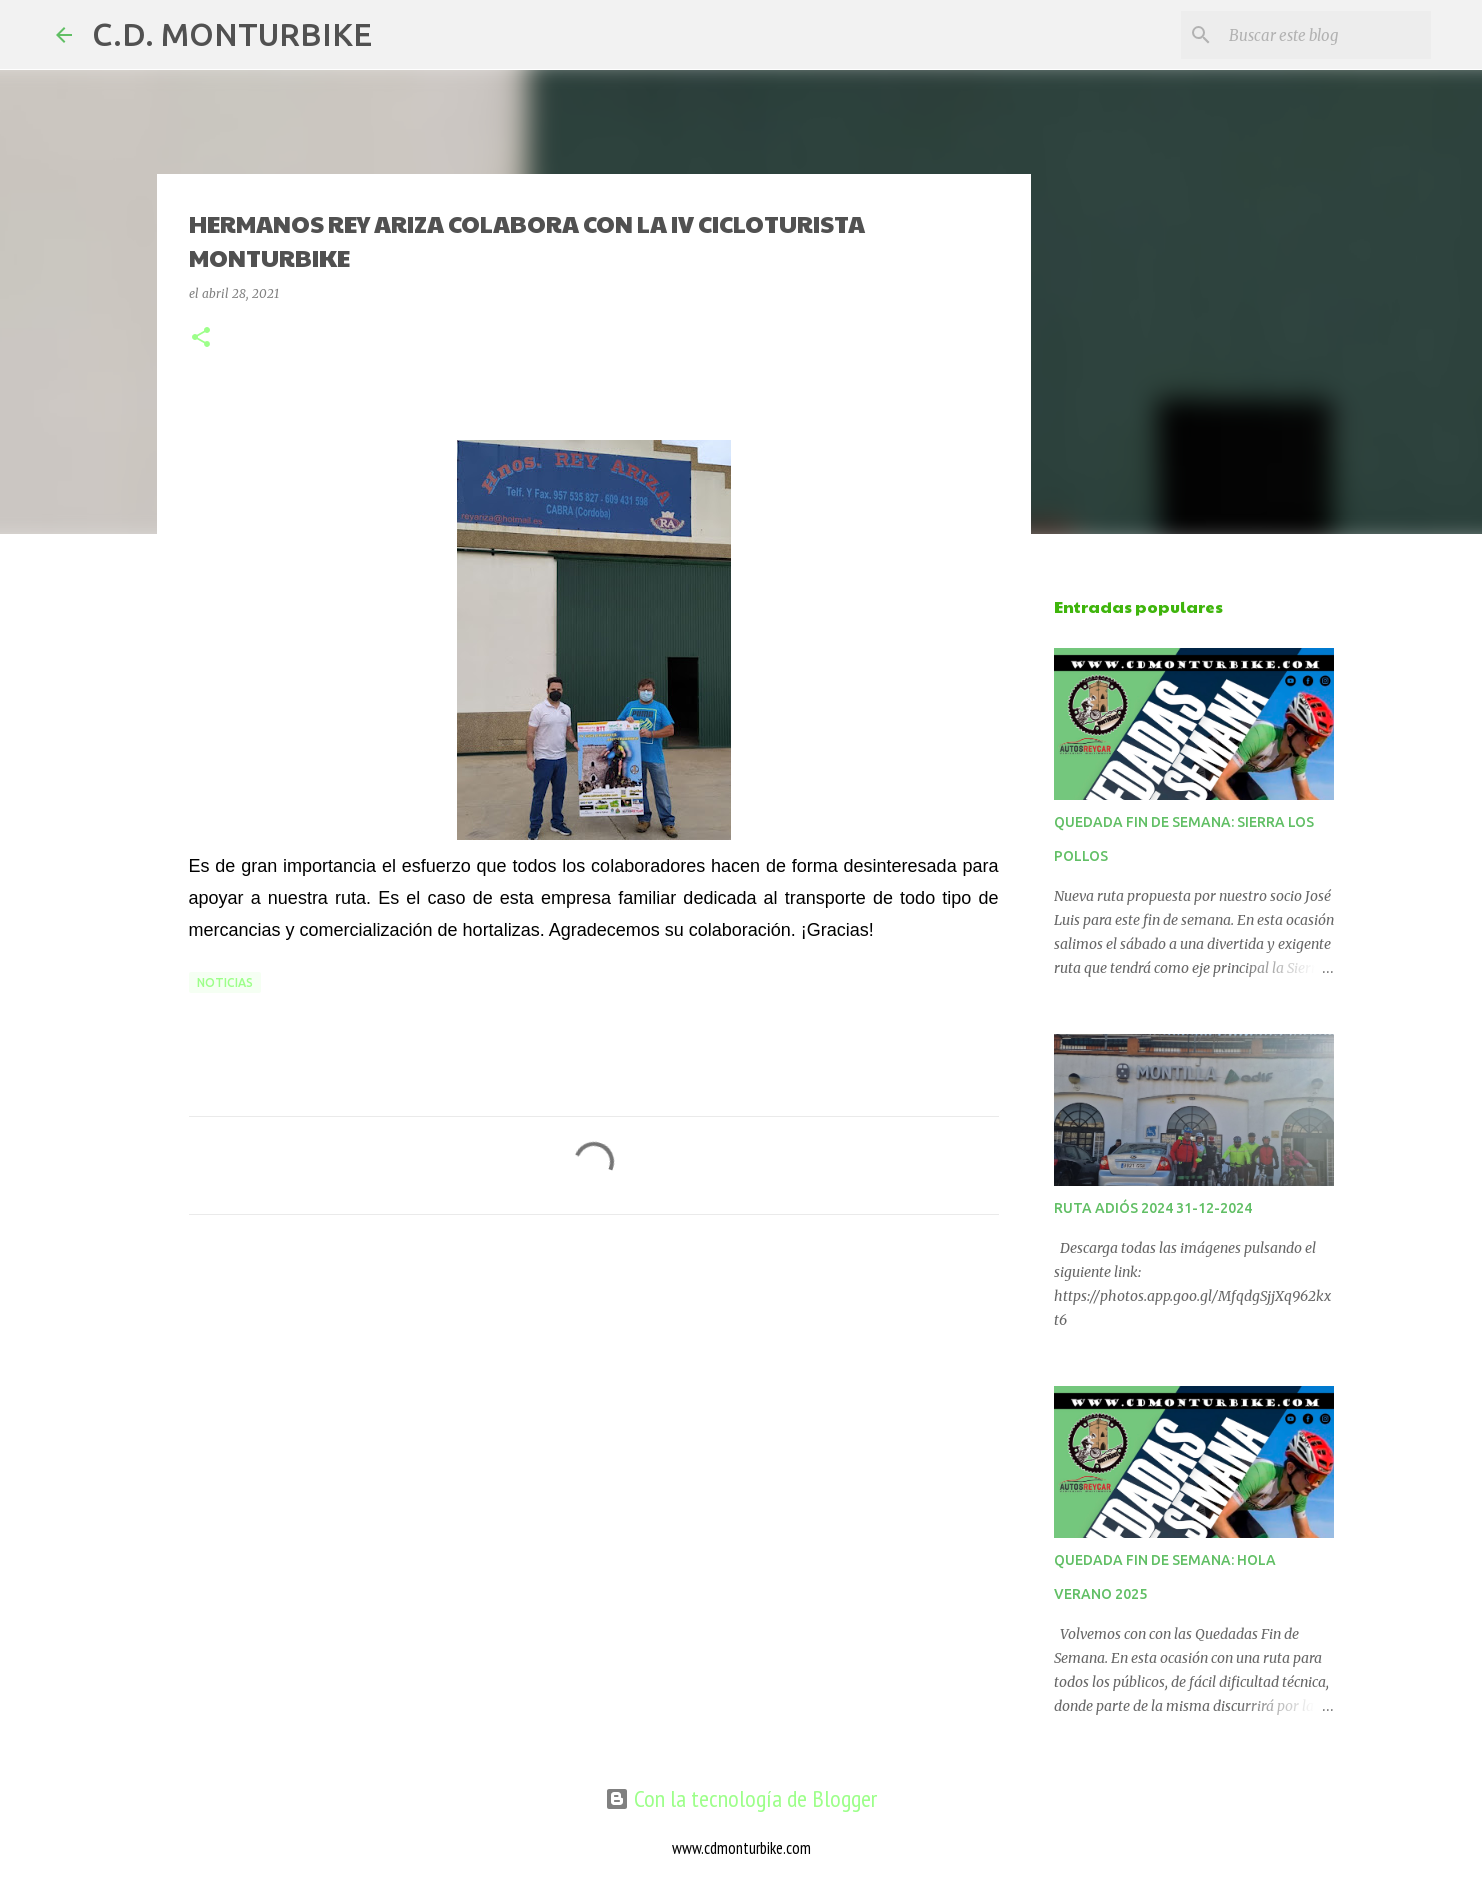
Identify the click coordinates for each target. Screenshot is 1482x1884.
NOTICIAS (225, 982)
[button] (201, 338)
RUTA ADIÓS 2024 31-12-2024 (1153, 1208)
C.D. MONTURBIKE (232, 34)
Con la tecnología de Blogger (741, 1798)
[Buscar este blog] (1326, 35)
